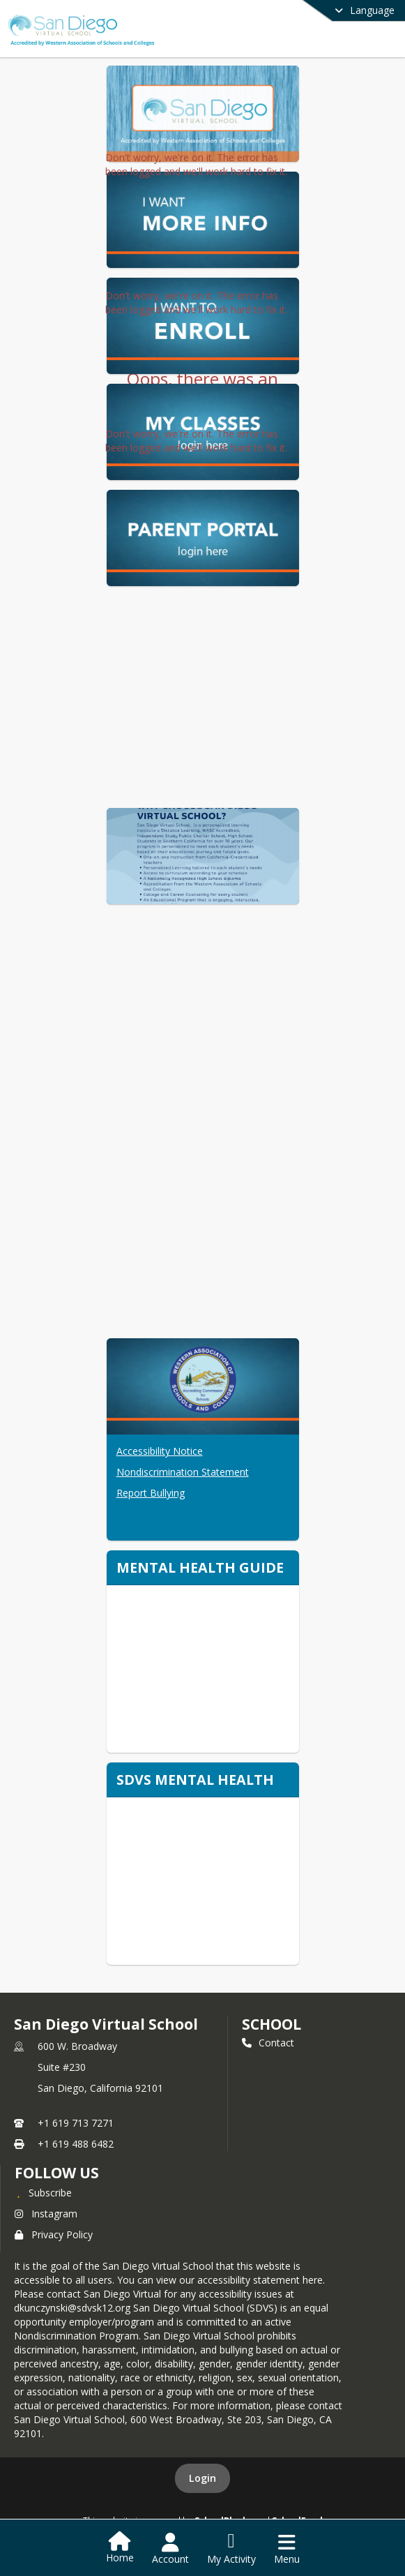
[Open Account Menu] (170, 2548)
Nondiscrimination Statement (182, 1471)
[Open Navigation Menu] (287, 2548)
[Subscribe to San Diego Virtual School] (43, 2192)
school (271, 2024)
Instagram (46, 2213)
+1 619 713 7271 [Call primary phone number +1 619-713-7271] (76, 2122)
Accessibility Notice (159, 1451)
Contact (268, 2042)
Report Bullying (150, 1492)
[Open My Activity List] (231, 2548)
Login (202, 2478)
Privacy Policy (54, 2234)
